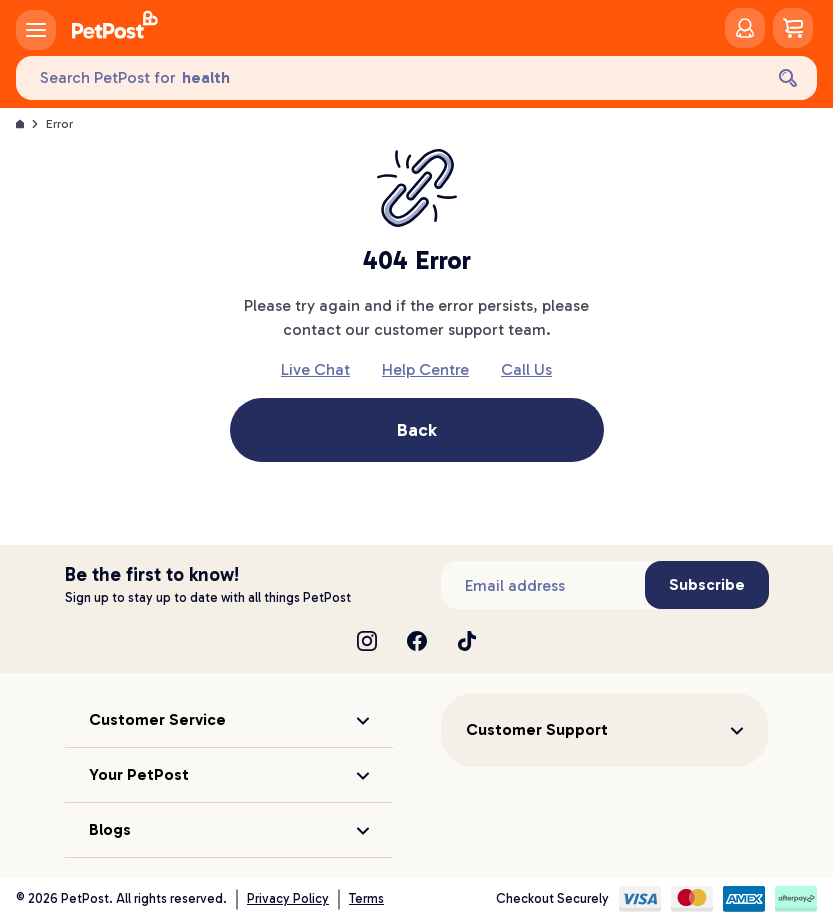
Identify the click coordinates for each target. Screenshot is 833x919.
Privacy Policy (288, 898)
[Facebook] (417, 641)
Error (59, 124)
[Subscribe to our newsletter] (543, 585)
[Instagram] (367, 641)
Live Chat (315, 369)
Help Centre (425, 369)
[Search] (788, 78)
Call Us (526, 369)
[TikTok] (467, 641)
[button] (229, 720)
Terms (366, 898)
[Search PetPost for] (389, 78)
